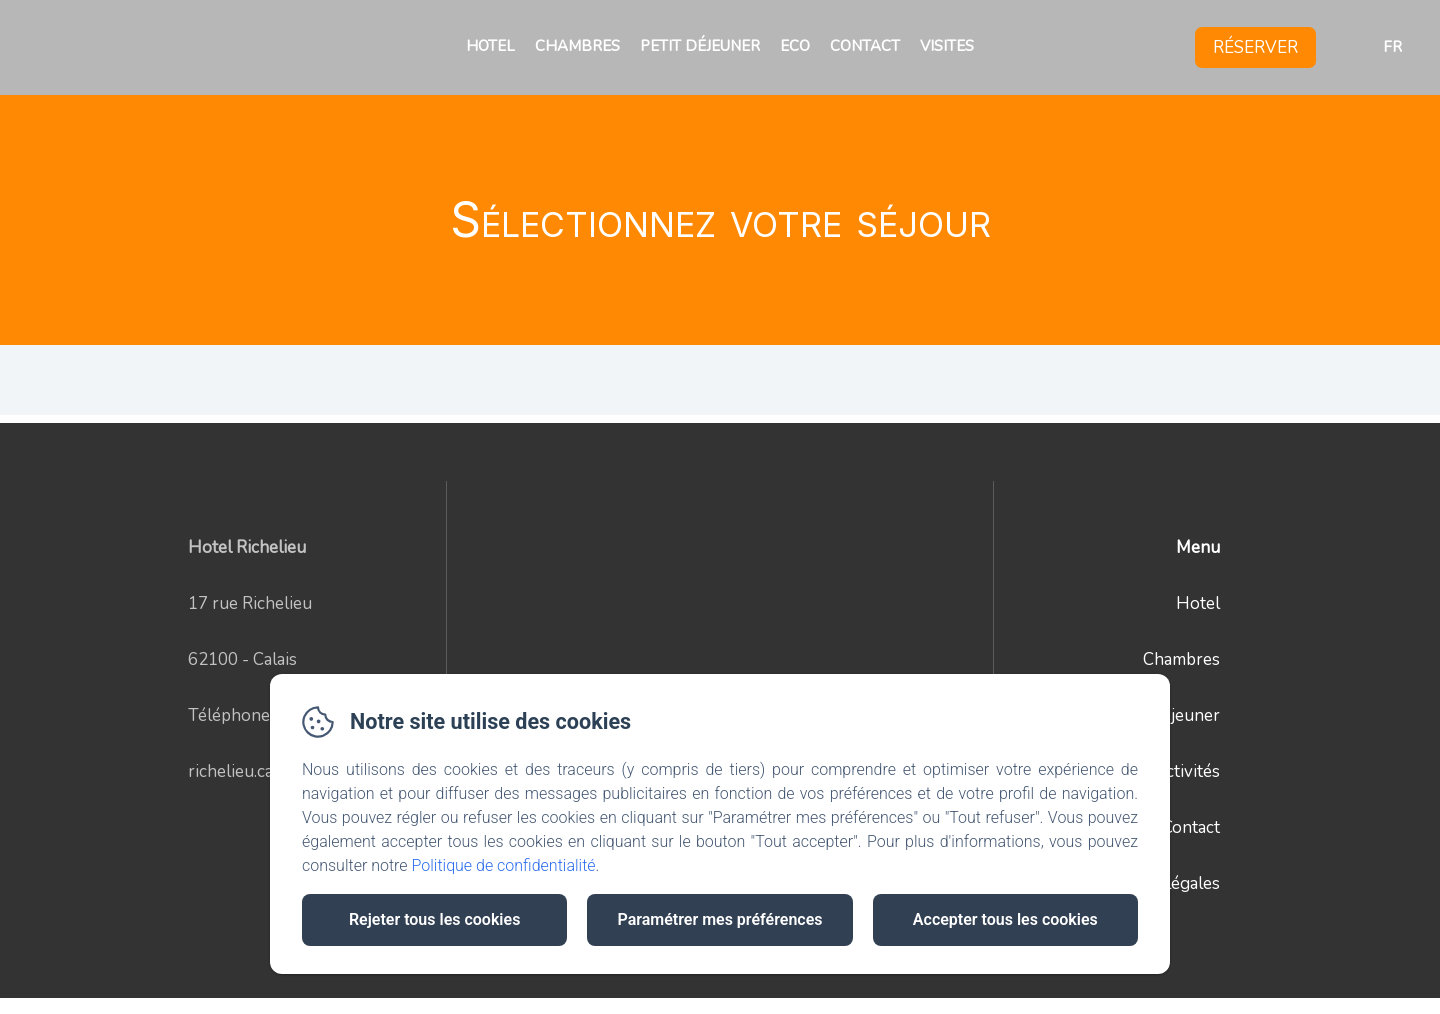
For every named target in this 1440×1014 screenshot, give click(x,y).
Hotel (490, 46)
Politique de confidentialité (504, 865)
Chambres (577, 46)
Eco (795, 46)
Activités (1187, 771)
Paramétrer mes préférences (719, 919)
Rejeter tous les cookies (434, 919)
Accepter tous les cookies (1005, 919)
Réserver (1255, 47)
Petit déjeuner (700, 46)
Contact (865, 46)
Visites (947, 46)
